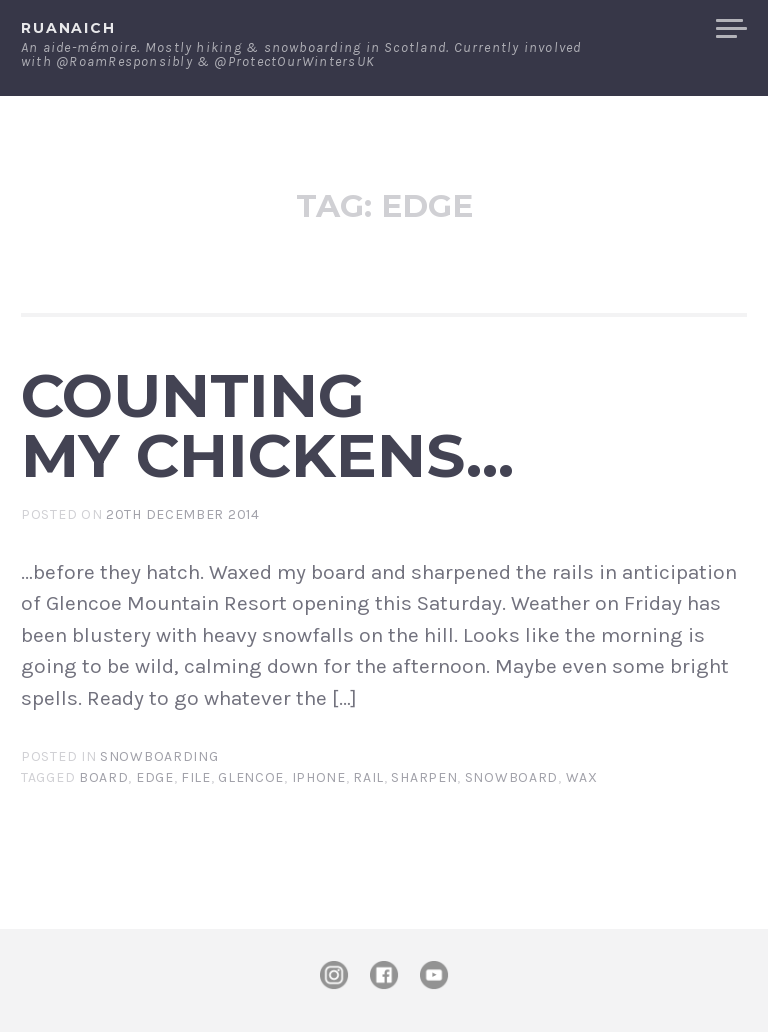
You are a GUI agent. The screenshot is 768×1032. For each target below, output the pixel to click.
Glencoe (251, 777)
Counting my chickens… (267, 425)
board (104, 777)
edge (155, 777)
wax (582, 777)
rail (368, 777)
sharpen (424, 777)
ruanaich (68, 28)
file (196, 777)
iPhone (319, 777)
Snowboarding (159, 756)
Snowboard (511, 777)
